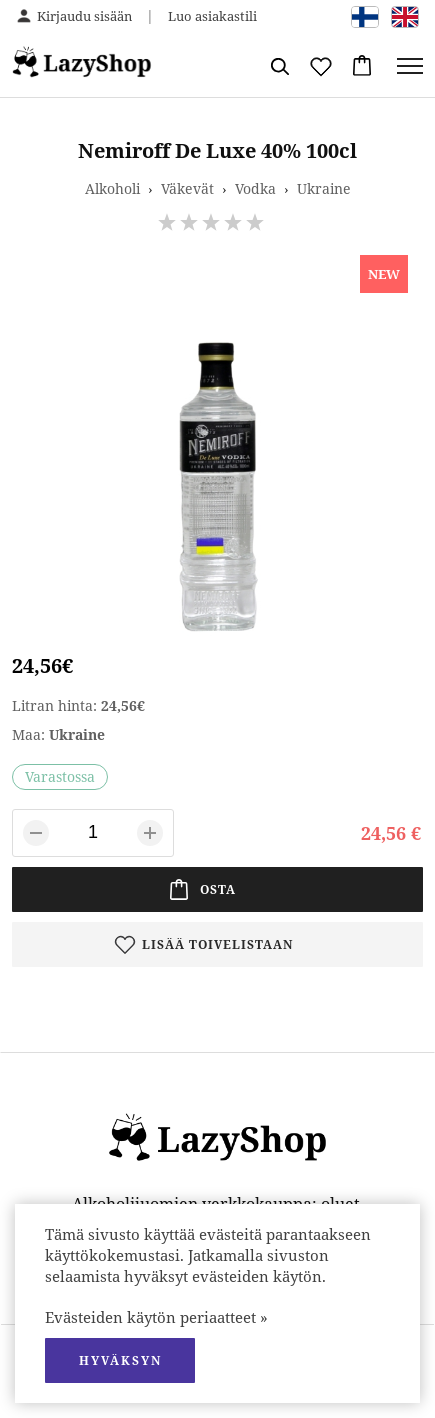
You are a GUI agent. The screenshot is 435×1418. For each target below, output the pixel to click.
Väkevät (187, 188)
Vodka (255, 188)
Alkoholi (112, 188)
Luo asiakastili (212, 16)
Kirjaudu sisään (84, 16)
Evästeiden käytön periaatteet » (156, 1317)
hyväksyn (120, 1360)
